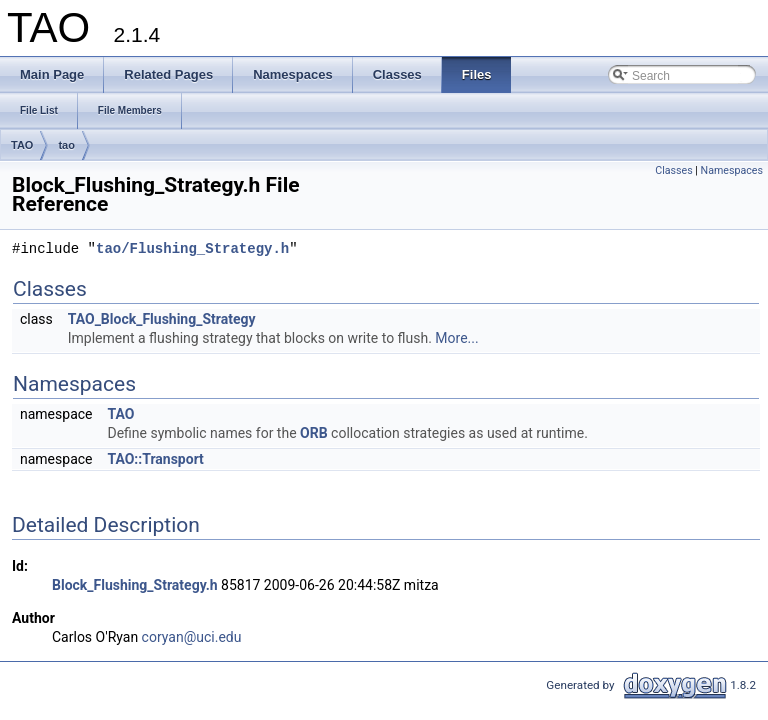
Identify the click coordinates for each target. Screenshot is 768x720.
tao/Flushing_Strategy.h (192, 249)
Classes (673, 170)
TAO (22, 145)
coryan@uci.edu (192, 637)
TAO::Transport (155, 459)
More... (456, 338)
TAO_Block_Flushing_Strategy (162, 319)
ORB (314, 433)
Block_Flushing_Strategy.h (135, 585)
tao (66, 145)
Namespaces (732, 170)
